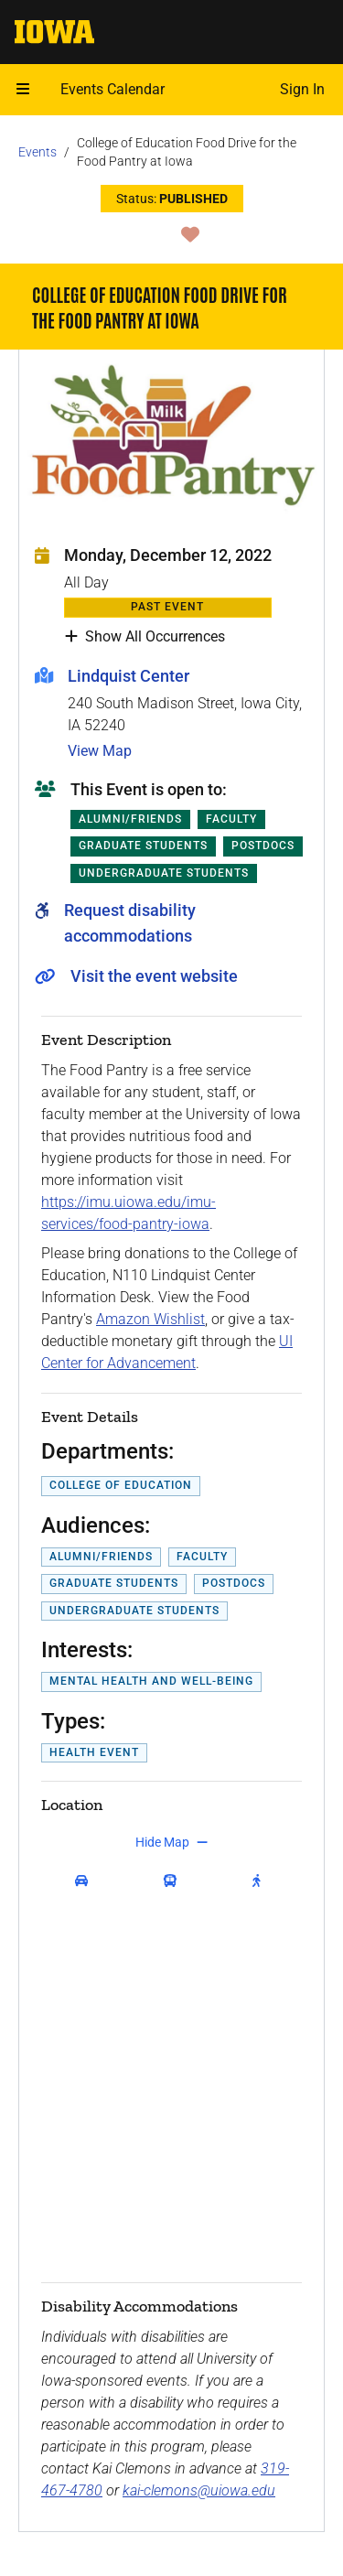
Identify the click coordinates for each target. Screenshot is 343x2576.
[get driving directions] (85, 1880)
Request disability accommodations (130, 922)
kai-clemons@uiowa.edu (199, 2490)
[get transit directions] (175, 1880)
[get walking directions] (260, 1880)
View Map (100, 751)
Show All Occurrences (145, 637)
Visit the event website (154, 976)
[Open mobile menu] (23, 89)
